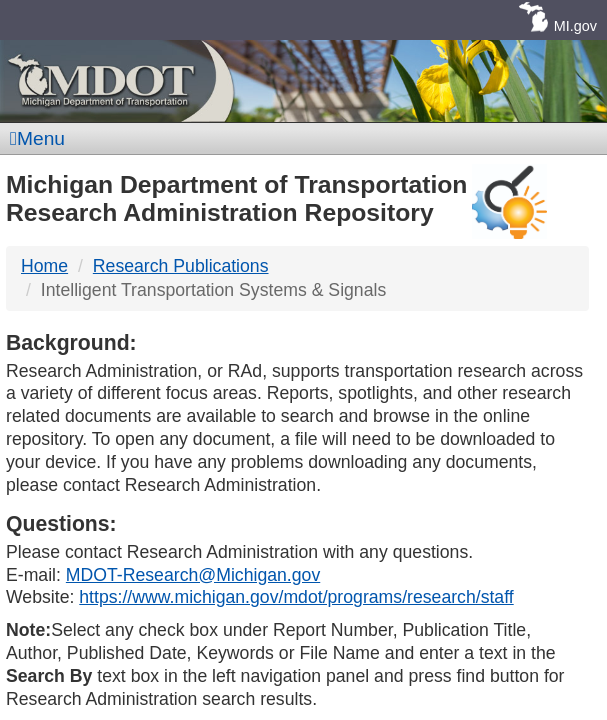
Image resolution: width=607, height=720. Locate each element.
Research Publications (181, 266)
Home (44, 266)
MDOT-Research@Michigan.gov (193, 575)
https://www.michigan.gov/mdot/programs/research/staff (296, 597)
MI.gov (575, 26)
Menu (37, 138)
